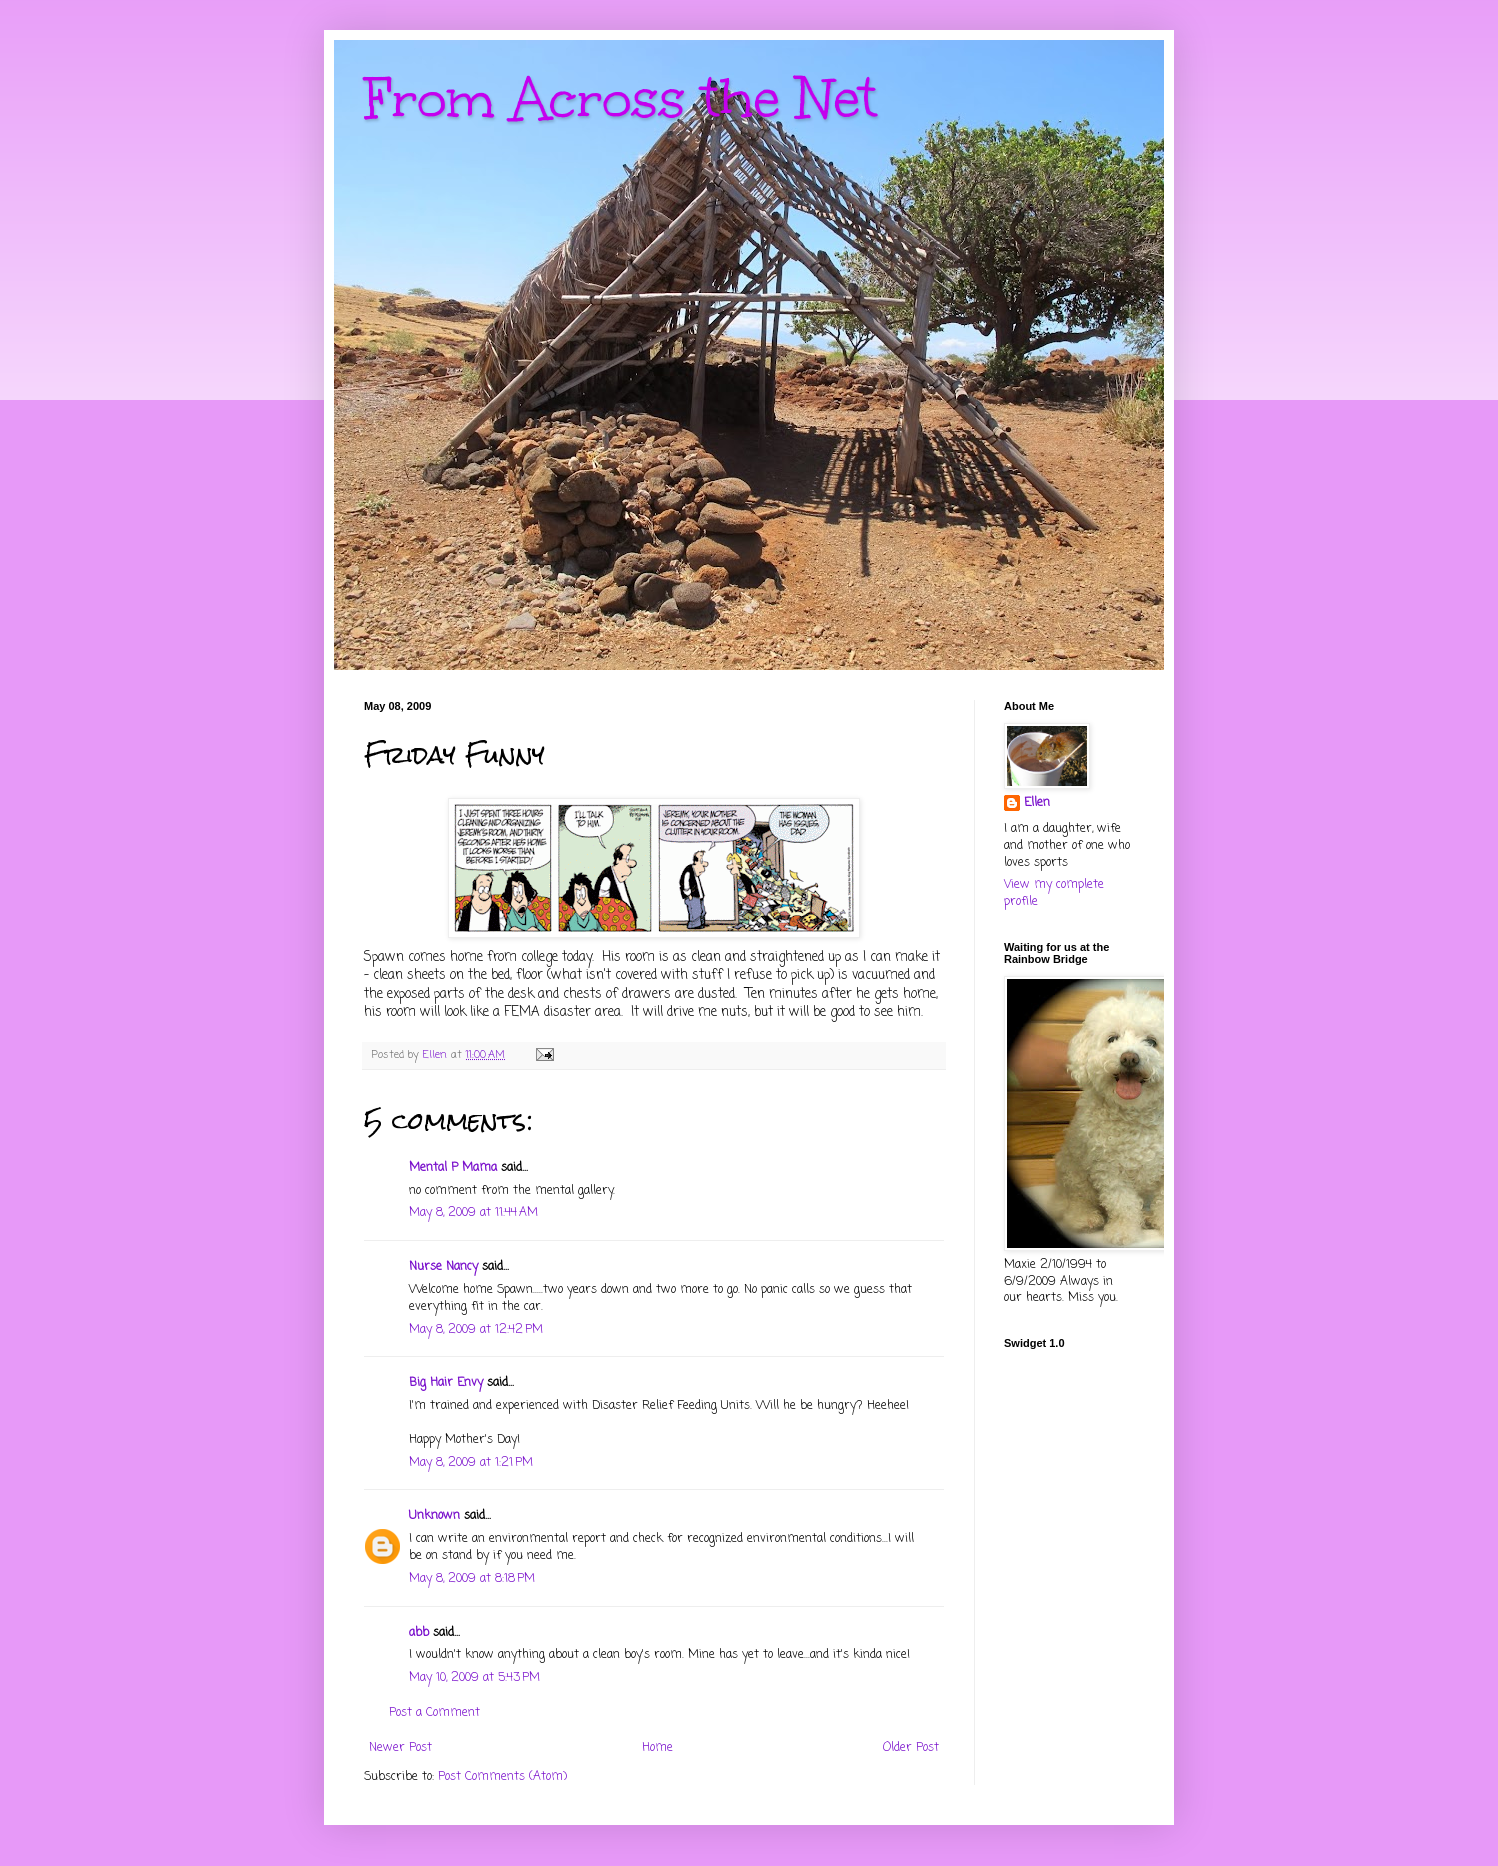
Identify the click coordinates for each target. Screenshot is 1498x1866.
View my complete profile (1054, 893)
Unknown (434, 1516)
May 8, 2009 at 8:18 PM (472, 1579)
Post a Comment (434, 1713)
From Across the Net (620, 98)
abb (419, 1633)
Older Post (911, 1748)
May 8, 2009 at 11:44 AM (473, 1213)
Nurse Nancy (443, 1267)
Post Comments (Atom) (502, 1777)
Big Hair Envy (446, 1383)
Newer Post (400, 1748)
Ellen (1037, 803)
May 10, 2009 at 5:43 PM (474, 1678)
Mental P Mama (453, 1168)
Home (657, 1748)
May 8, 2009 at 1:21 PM (471, 1463)
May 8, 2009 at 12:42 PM (476, 1330)
